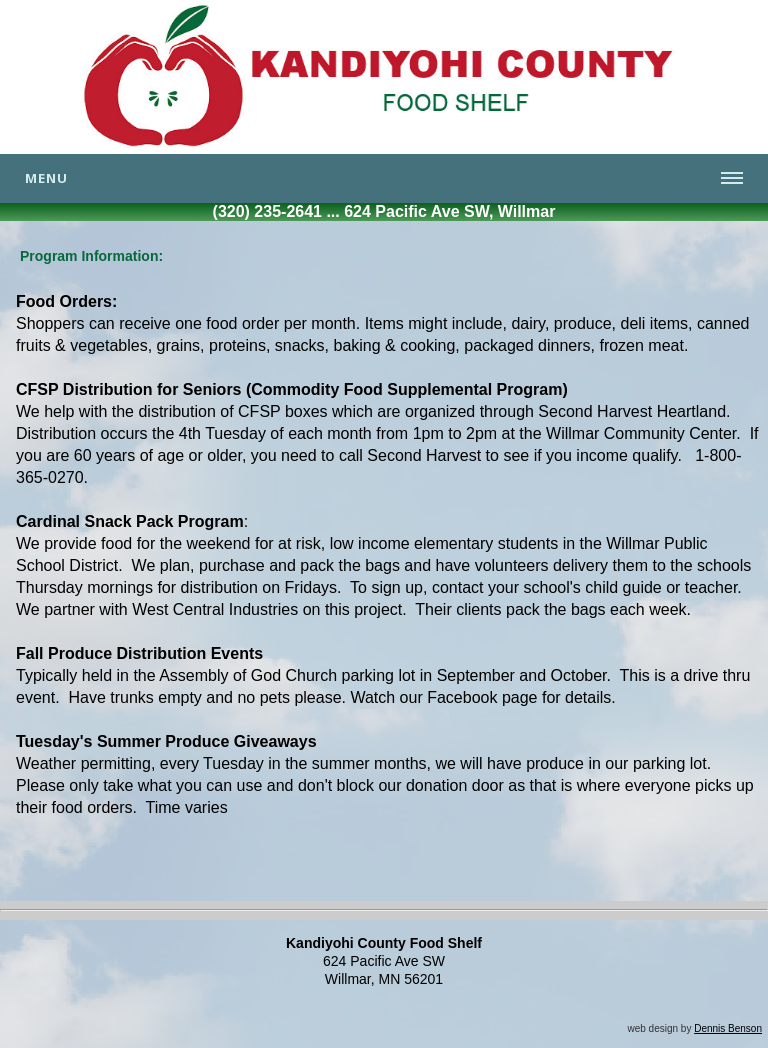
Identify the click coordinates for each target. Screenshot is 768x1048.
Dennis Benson (728, 1028)
